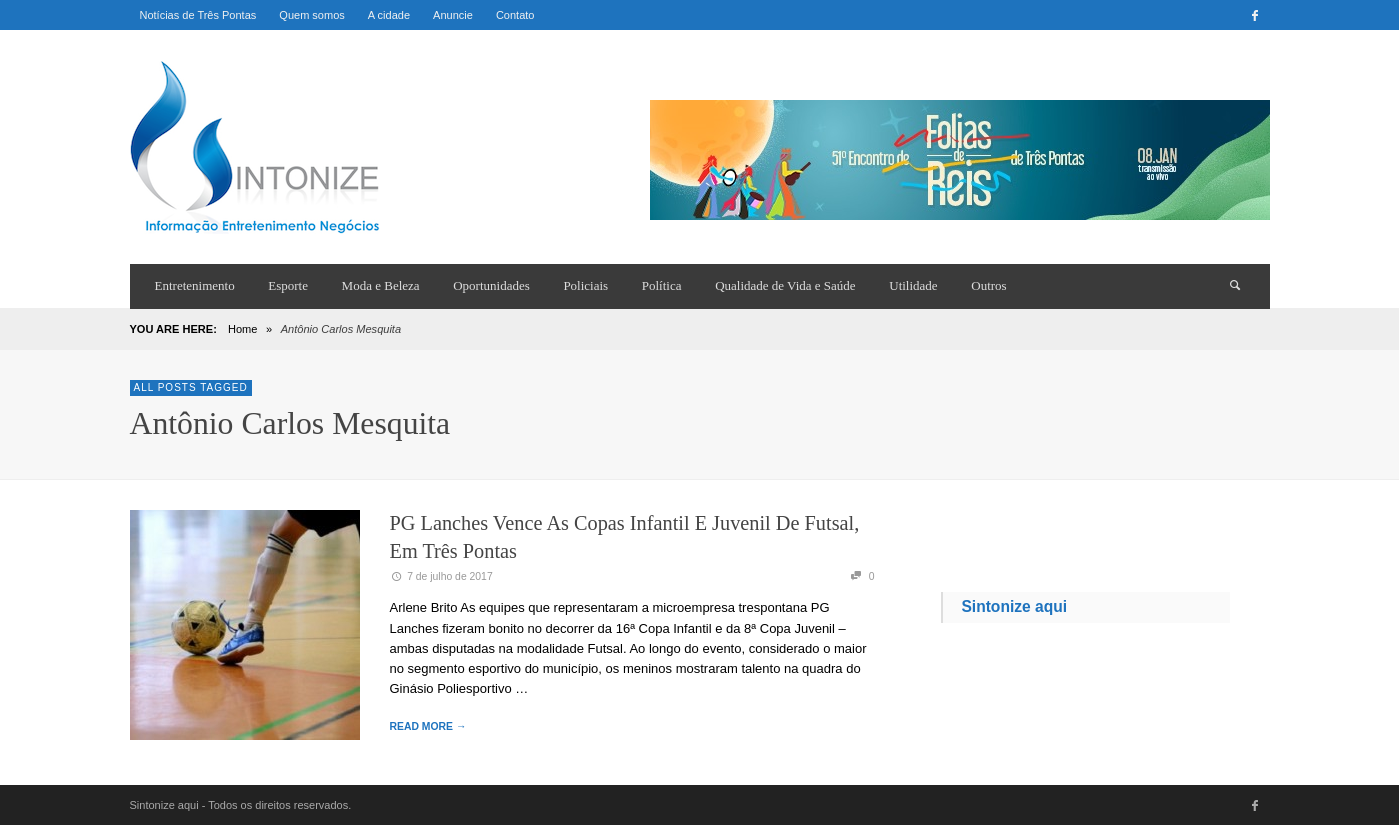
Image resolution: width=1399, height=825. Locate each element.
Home (242, 329)
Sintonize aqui (1014, 606)
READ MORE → (428, 726)
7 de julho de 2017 (441, 576)
